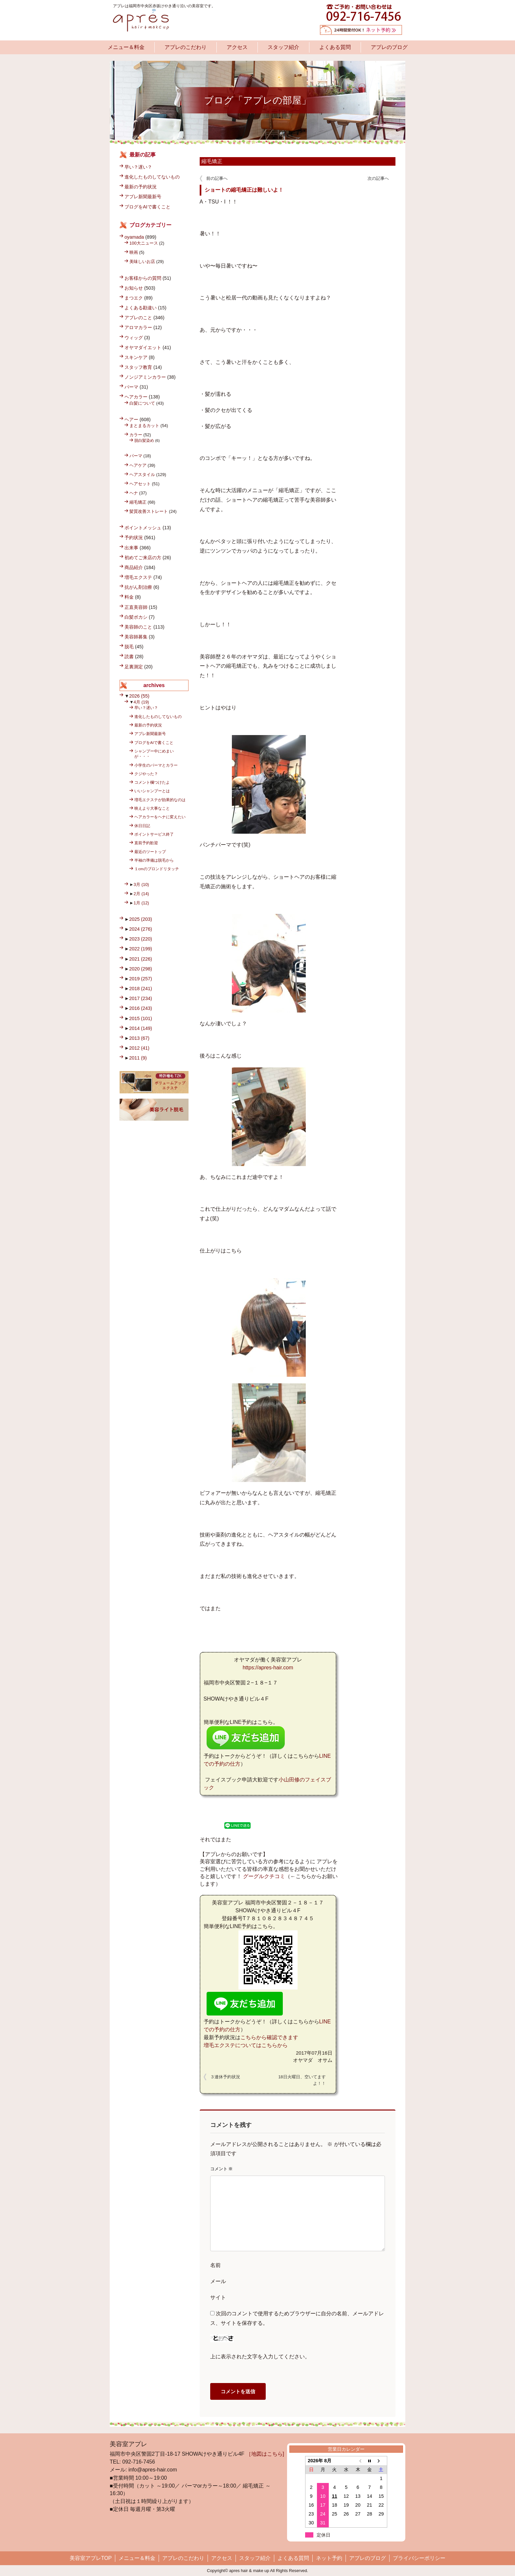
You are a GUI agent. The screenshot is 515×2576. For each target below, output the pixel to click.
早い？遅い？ (138, 167)
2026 (139, 696)
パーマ (131, 387)
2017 (140, 998)
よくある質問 (335, 47)
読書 (129, 656)
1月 (141, 902)
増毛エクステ (138, 577)
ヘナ (133, 492)
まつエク (133, 297)
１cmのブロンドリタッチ (156, 869)
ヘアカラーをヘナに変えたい (160, 817)
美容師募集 (135, 636)
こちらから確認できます (269, 2037)
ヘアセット (140, 483)
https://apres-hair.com (268, 1667)
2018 (140, 988)
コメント (221, 2168)
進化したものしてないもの (152, 176)
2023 (140, 939)
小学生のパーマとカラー (156, 765)
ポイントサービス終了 (154, 834)
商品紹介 (133, 567)
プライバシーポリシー (419, 2558)
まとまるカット (144, 425)
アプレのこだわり (186, 47)
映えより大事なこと (152, 808)
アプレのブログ (389, 47)
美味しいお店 (142, 261)
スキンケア (135, 357)
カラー (135, 434)
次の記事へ (378, 178)
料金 (129, 597)
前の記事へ (217, 178)
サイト (218, 2297)
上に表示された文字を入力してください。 (260, 2356)
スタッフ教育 (138, 367)
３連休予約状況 (225, 2076)
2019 (140, 978)
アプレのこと (138, 317)
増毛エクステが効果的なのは (160, 800)
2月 (141, 893)
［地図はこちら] (265, 2454)
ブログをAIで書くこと (147, 206)
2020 (140, 968)
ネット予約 (329, 2558)
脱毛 (129, 646)
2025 (140, 919)
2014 (140, 1028)
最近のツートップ (150, 851)
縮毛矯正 (211, 161)
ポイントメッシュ (142, 527)
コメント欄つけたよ (152, 782)
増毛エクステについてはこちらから (246, 2045)
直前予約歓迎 (146, 843)
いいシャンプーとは (152, 791)
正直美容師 (135, 607)
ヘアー (131, 419)
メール (218, 2281)
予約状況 (133, 537)
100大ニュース (143, 243)
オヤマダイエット (142, 347)
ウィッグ (133, 337)
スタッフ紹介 (283, 47)
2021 (140, 959)
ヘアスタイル (142, 474)
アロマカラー (138, 327)
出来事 (131, 547)
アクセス (237, 47)
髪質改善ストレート (148, 511)
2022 (140, 948)
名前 (215, 2265)
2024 (140, 929)
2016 (140, 1008)
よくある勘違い (140, 307)
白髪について (142, 403)
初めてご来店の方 (142, 557)
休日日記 (142, 825)
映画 (133, 252)
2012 (139, 1048)
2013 (139, 1038)
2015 (140, 1018)
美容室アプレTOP (91, 2558)
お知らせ (133, 288)
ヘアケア (137, 465)
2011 (138, 1058)
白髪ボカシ (135, 617)
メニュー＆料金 (126, 47)
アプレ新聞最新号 (142, 196)
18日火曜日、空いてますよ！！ (301, 2080)
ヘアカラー (135, 396)
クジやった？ (146, 774)
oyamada (134, 237)
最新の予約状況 (140, 186)
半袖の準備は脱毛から (154, 860)
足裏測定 (133, 666)
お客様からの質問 (142, 278)
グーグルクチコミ (264, 1876)
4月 (141, 702)
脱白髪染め (144, 440)
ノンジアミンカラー (145, 377)
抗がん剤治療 (138, 587)
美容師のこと (138, 627)
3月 (141, 884)
